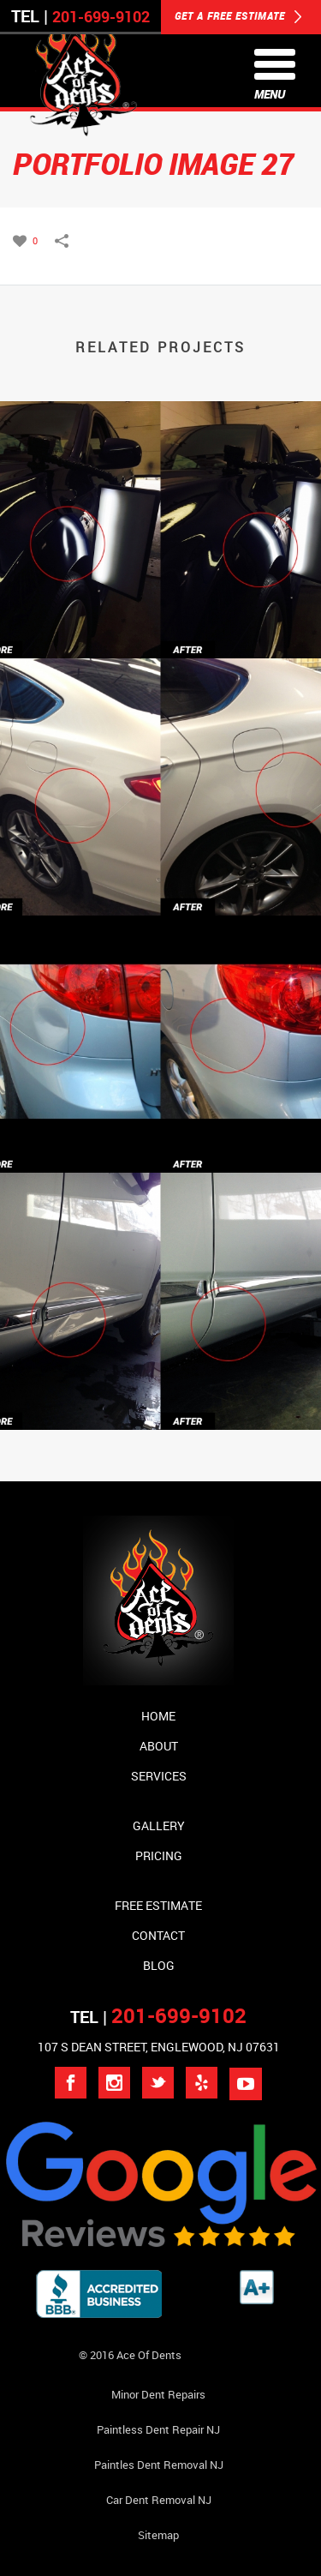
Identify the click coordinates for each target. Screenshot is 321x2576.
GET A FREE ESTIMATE (238, 17)
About (159, 1746)
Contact (158, 1935)
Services (159, 1776)
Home (158, 1716)
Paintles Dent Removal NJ (158, 2464)
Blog (159, 1965)
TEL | (158, 2016)
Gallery (159, 1825)
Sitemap (158, 2535)
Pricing (158, 1855)
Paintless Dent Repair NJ (158, 2429)
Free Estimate (158, 1905)
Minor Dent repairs (158, 2394)
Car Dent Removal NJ (158, 2500)
